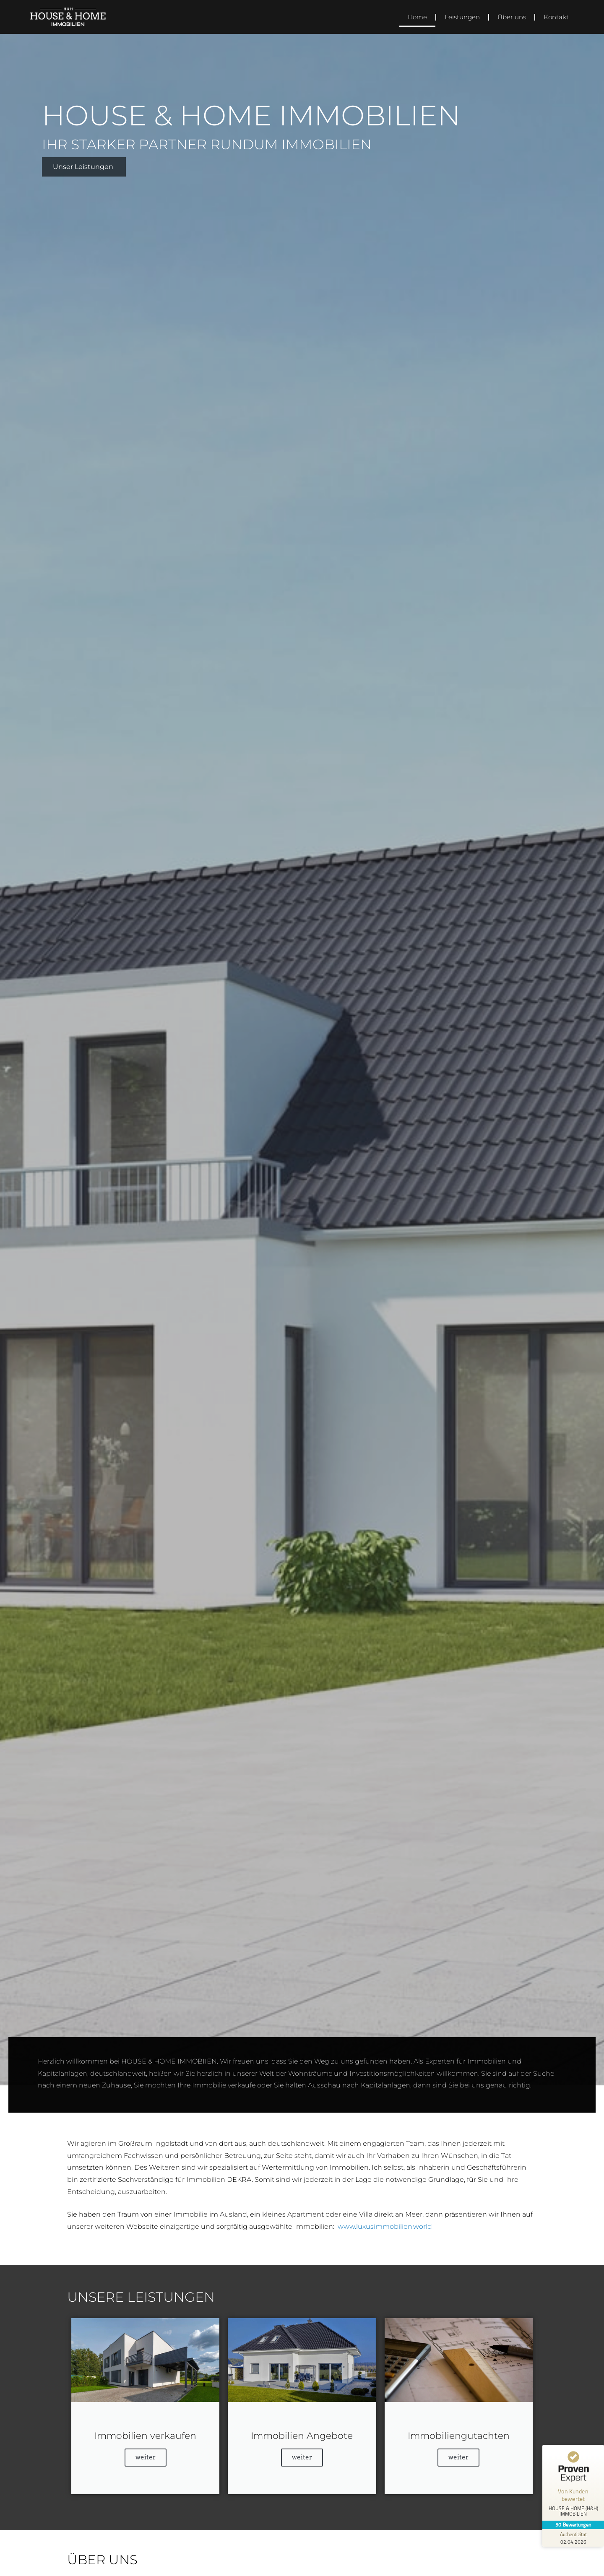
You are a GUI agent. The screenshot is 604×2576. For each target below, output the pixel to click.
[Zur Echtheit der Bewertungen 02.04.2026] (572, 2538)
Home (417, 17)
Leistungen (462, 17)
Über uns (511, 17)
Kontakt (556, 17)
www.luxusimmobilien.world (385, 2226)
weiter (145, 2457)
